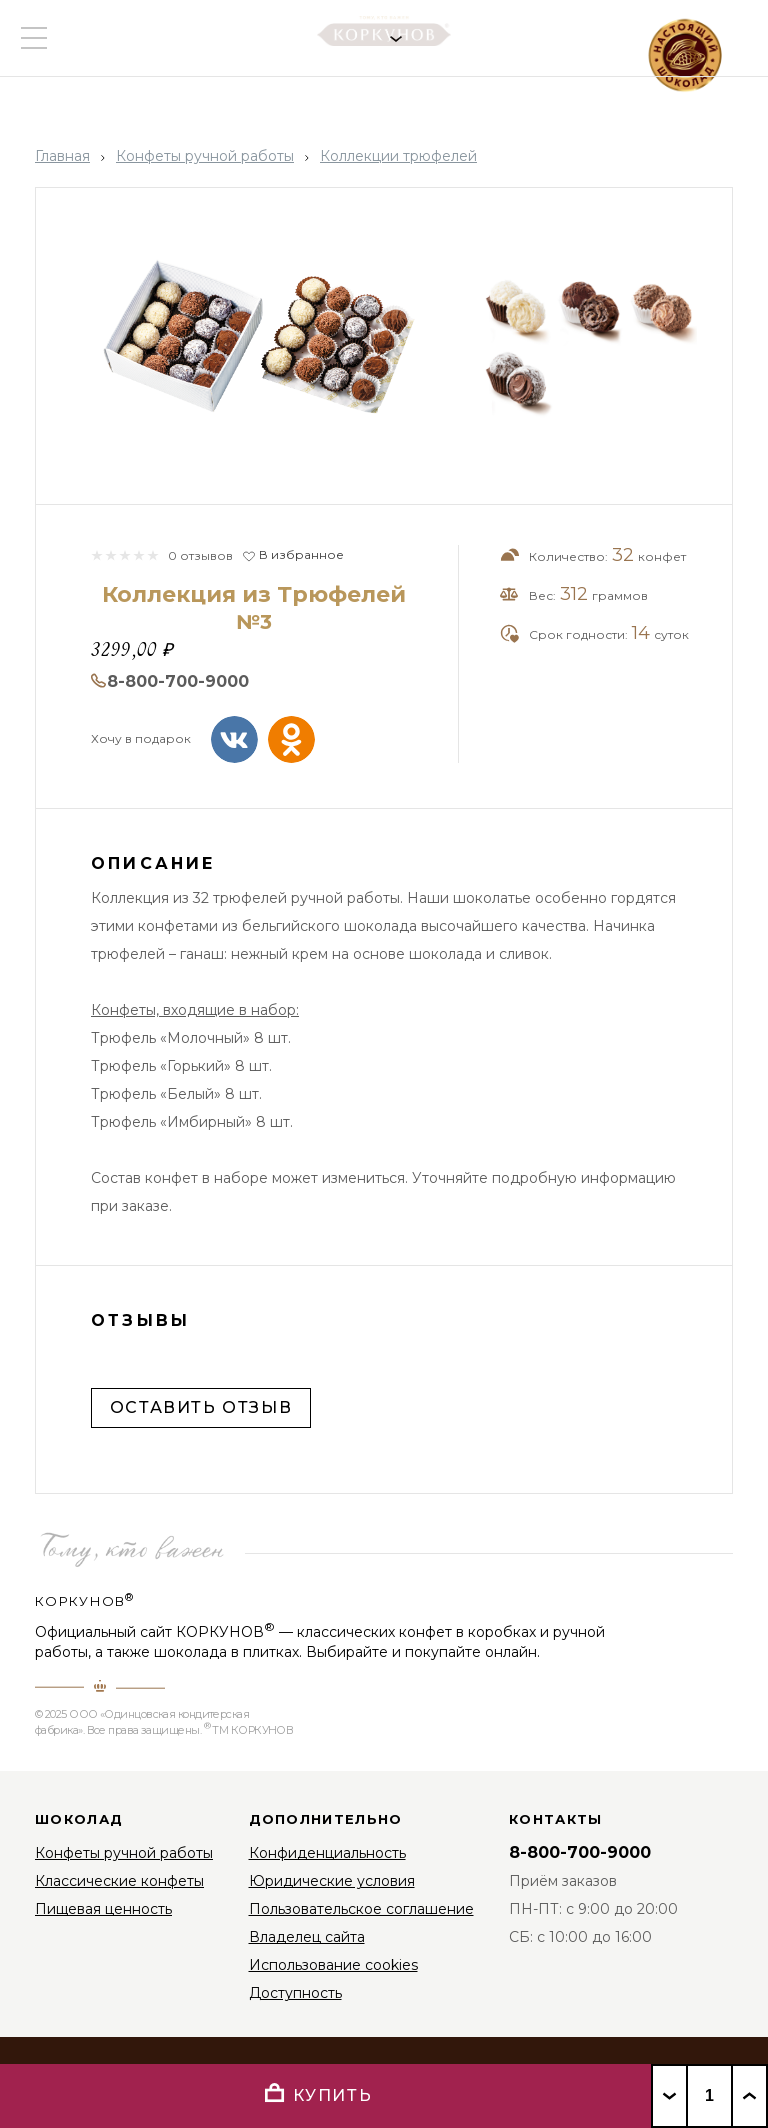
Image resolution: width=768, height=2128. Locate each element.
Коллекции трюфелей (398, 156)
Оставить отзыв (201, 1407)
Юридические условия (332, 1881)
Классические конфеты (119, 1881)
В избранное (301, 554)
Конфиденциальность (327, 1853)
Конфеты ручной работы (205, 156)
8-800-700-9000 (178, 681)
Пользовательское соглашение (361, 1909)
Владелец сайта (307, 1937)
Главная (62, 156)
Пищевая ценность (103, 1909)
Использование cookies (333, 1965)
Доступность (295, 1993)
